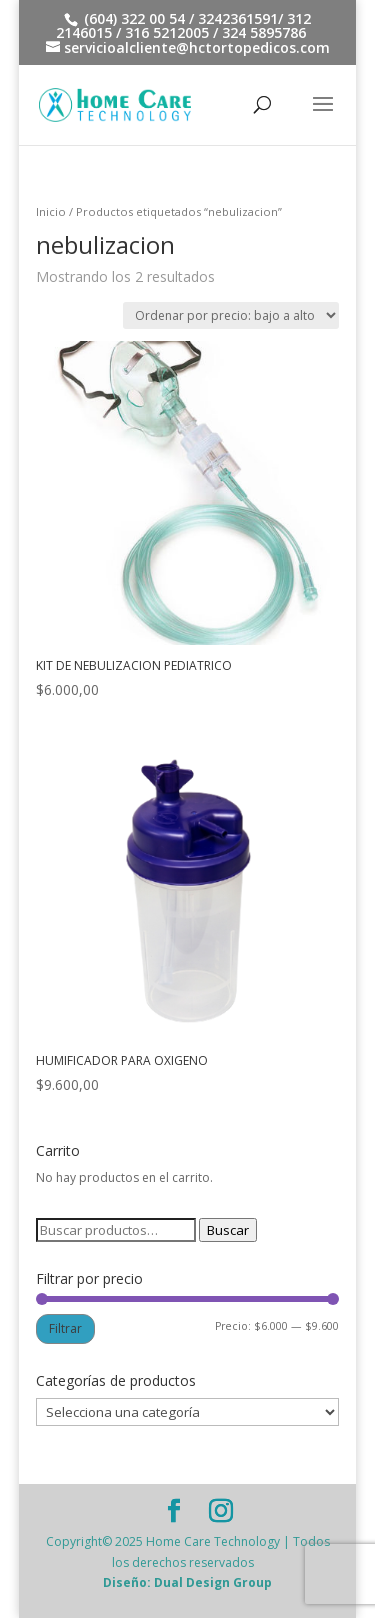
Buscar (228, 1230)
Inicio (51, 211)
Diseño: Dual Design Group (187, 1582)
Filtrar (65, 1328)
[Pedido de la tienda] (231, 315)
